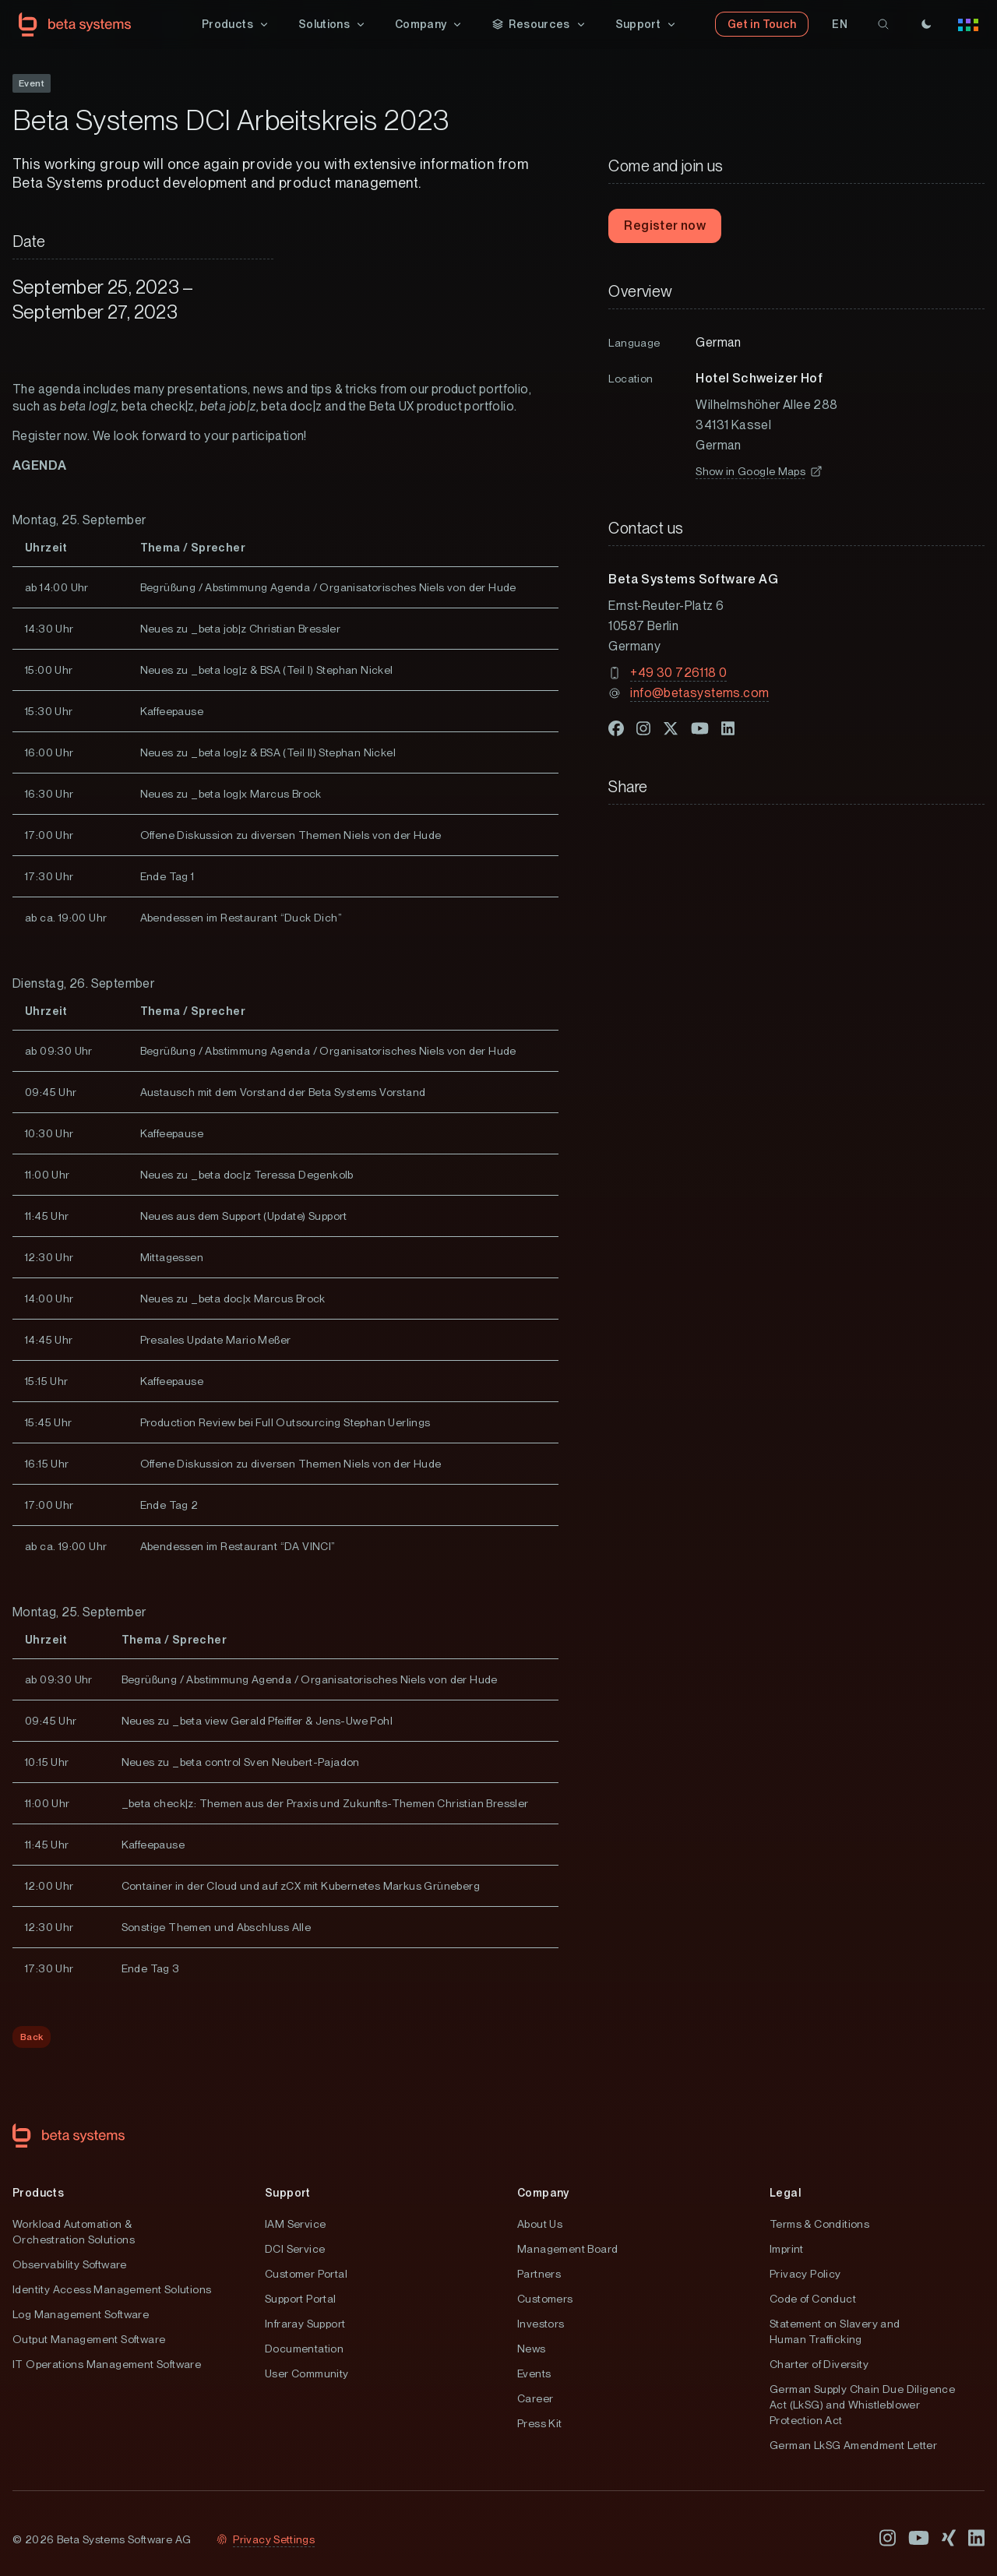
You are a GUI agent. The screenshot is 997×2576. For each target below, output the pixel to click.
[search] (883, 24)
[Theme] (926, 25)
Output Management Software (88, 2340)
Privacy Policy (805, 2274)
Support (288, 2193)
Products (38, 2193)
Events (534, 2374)
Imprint (787, 2249)
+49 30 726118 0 (678, 673)
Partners (539, 2274)
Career (535, 2399)
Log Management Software (80, 2315)
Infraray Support (305, 2324)
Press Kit (539, 2424)
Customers (545, 2299)
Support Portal (300, 2299)
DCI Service (295, 2249)
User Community (307, 2374)
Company (543, 2193)
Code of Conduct (813, 2299)
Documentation (304, 2349)
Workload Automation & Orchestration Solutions (73, 2232)
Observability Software (69, 2265)
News (531, 2349)
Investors (541, 2324)
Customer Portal (306, 2274)
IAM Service (295, 2224)
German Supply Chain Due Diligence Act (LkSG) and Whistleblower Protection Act (862, 2405)
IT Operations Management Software (106, 2365)
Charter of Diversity (819, 2365)
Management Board (567, 2249)
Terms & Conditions (819, 2224)
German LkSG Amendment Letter (853, 2446)
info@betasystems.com (699, 693)
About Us (539, 2224)
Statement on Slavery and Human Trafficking (835, 2332)
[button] (236, 24)
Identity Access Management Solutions (111, 2290)
